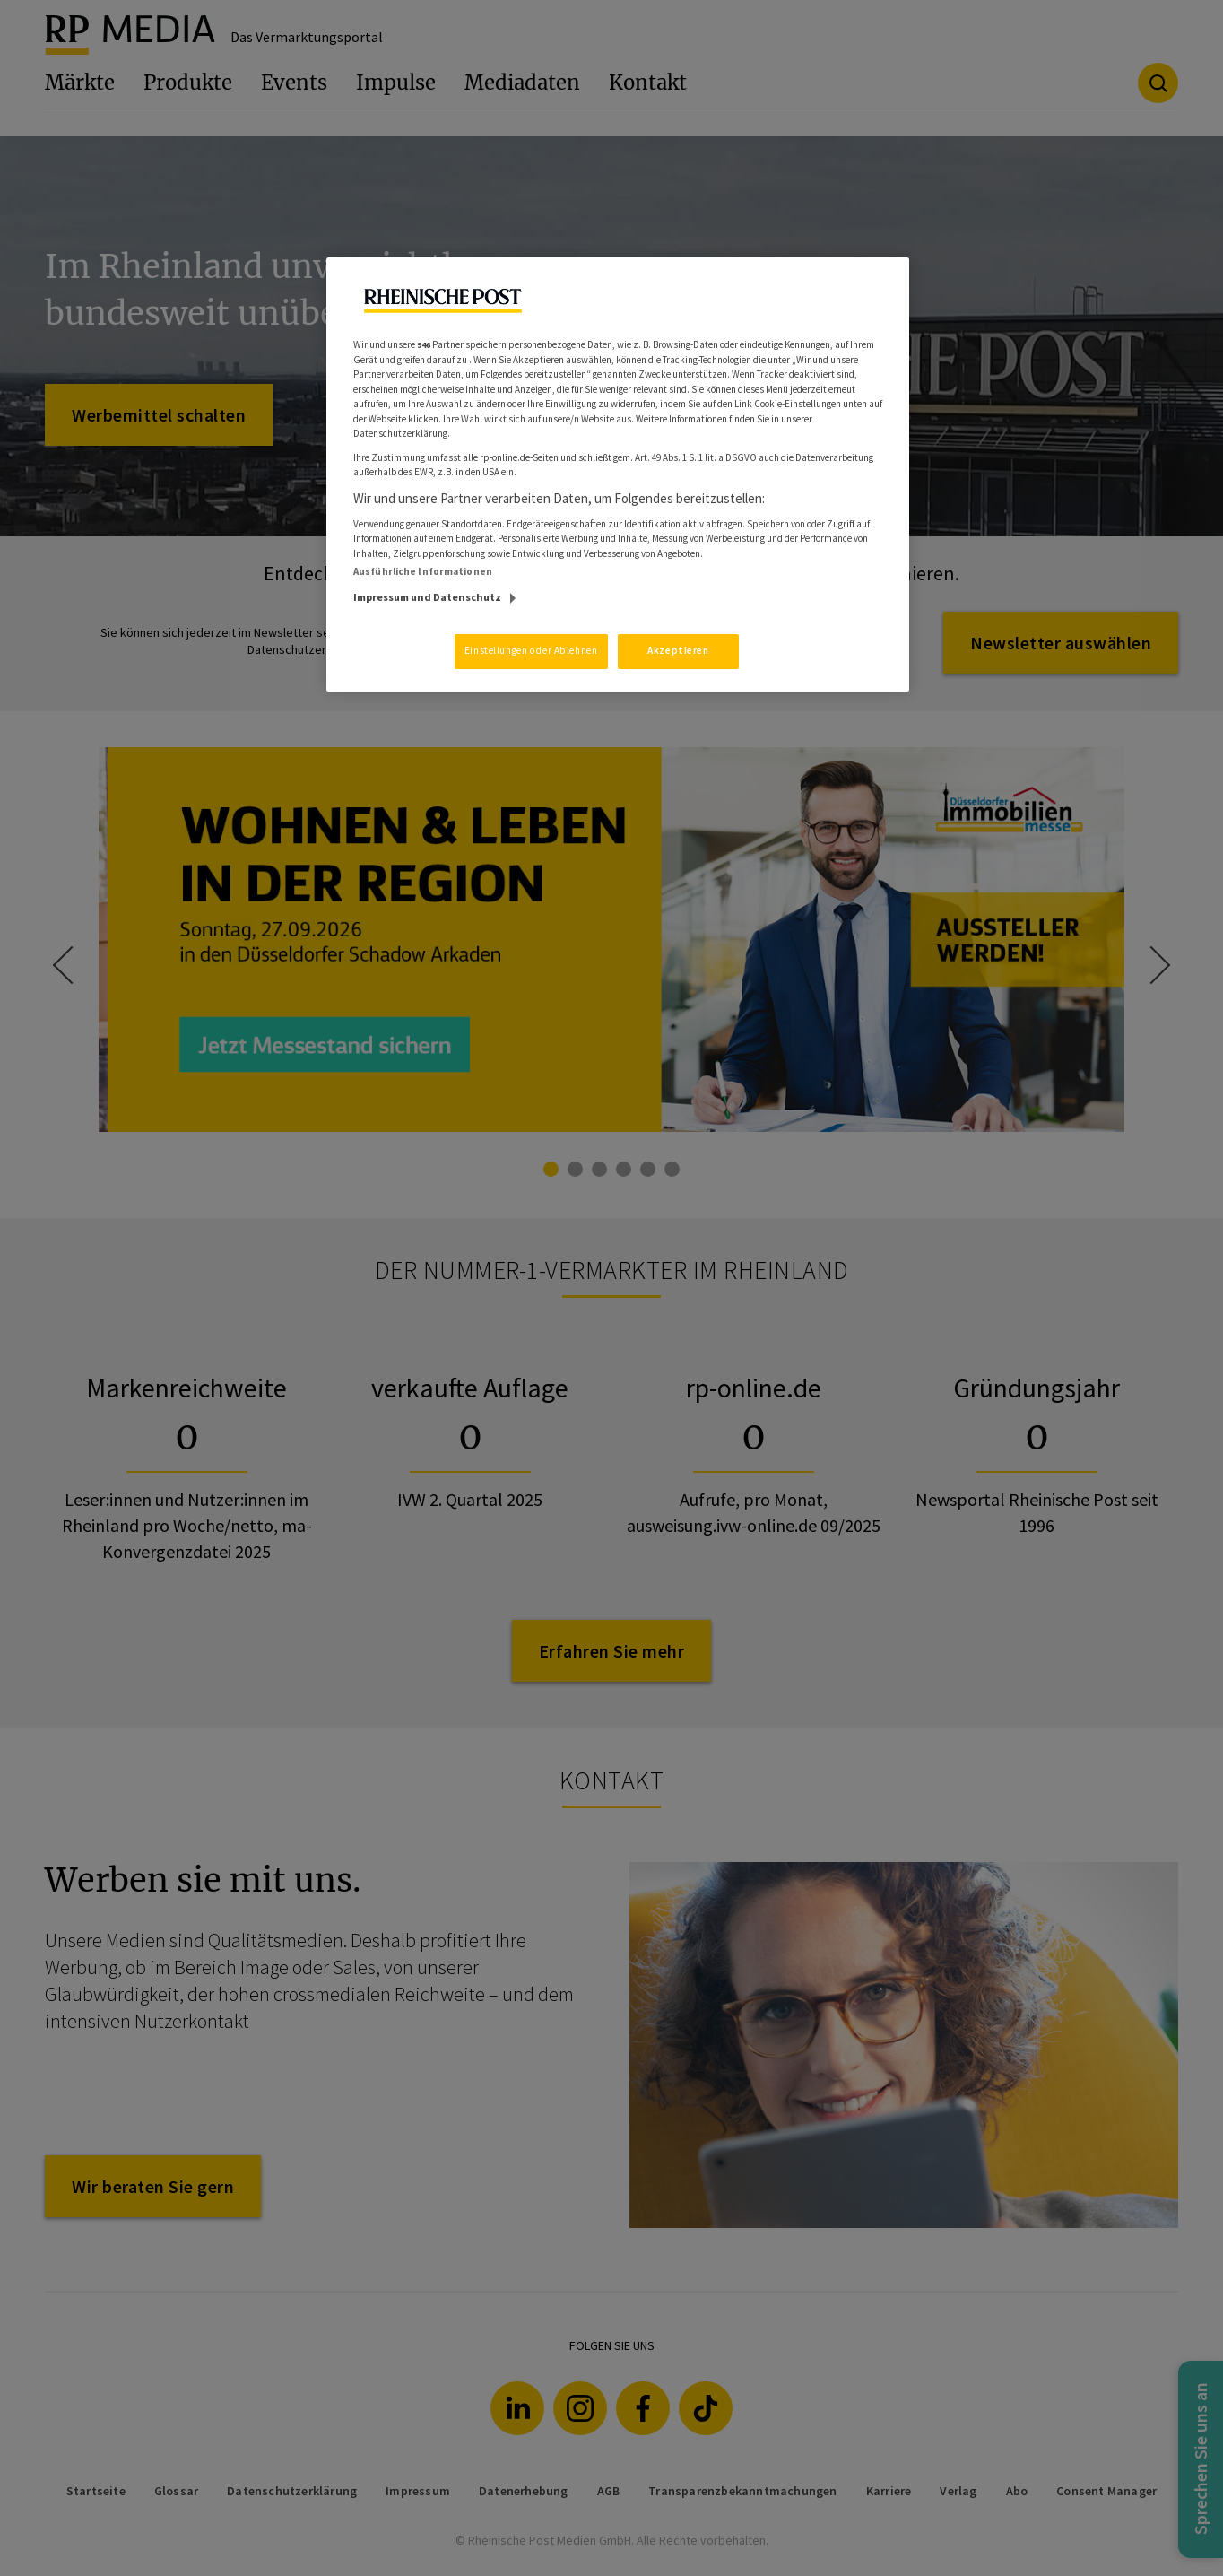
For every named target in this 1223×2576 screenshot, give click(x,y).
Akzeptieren (677, 650)
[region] (617, 474)
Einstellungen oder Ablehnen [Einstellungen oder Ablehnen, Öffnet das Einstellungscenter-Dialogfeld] (530, 650)
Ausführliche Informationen (422, 571)
